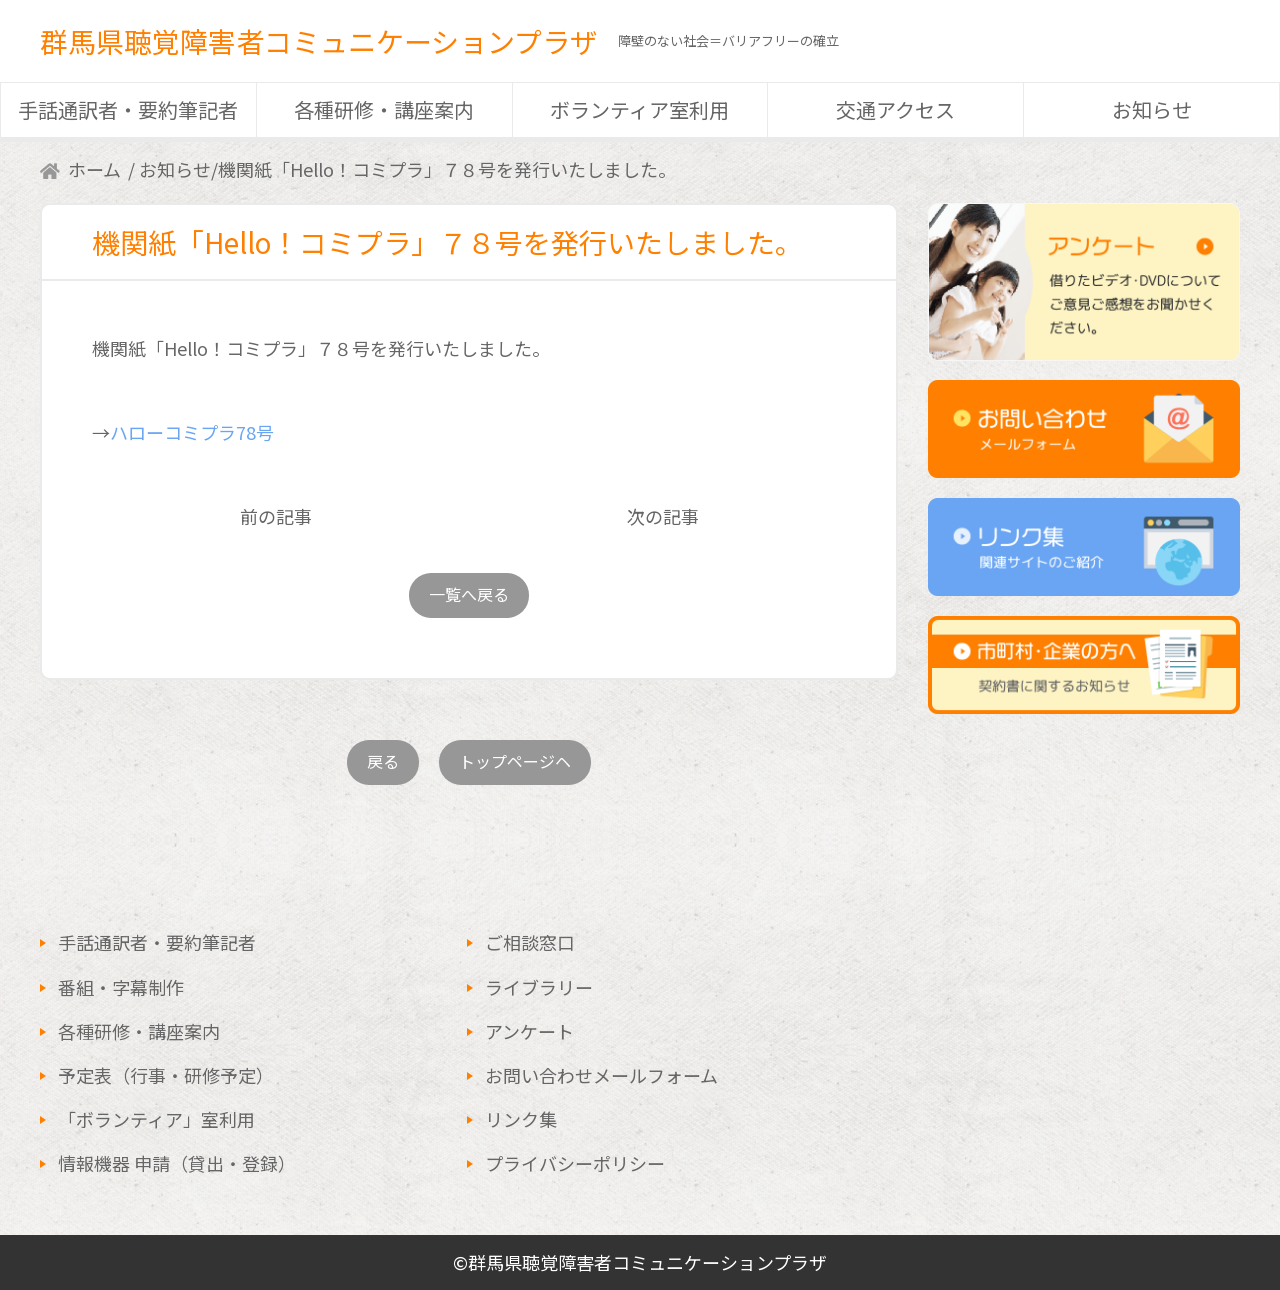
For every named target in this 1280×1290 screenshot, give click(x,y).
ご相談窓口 (530, 942)
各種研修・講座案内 (384, 109)
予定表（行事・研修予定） (166, 1075)
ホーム (94, 169)
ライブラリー (539, 987)
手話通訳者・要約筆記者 (128, 109)
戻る (383, 761)
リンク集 (521, 1119)
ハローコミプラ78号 (192, 432)
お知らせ (1152, 109)
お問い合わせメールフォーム (601, 1075)
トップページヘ (515, 761)
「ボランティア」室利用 (156, 1119)
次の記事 (663, 516)
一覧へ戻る (469, 594)
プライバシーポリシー (575, 1163)
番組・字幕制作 (121, 987)
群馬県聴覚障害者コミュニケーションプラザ (319, 41)
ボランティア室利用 (639, 109)
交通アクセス (895, 109)
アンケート (529, 1031)
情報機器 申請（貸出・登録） (177, 1163)
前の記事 (276, 516)
